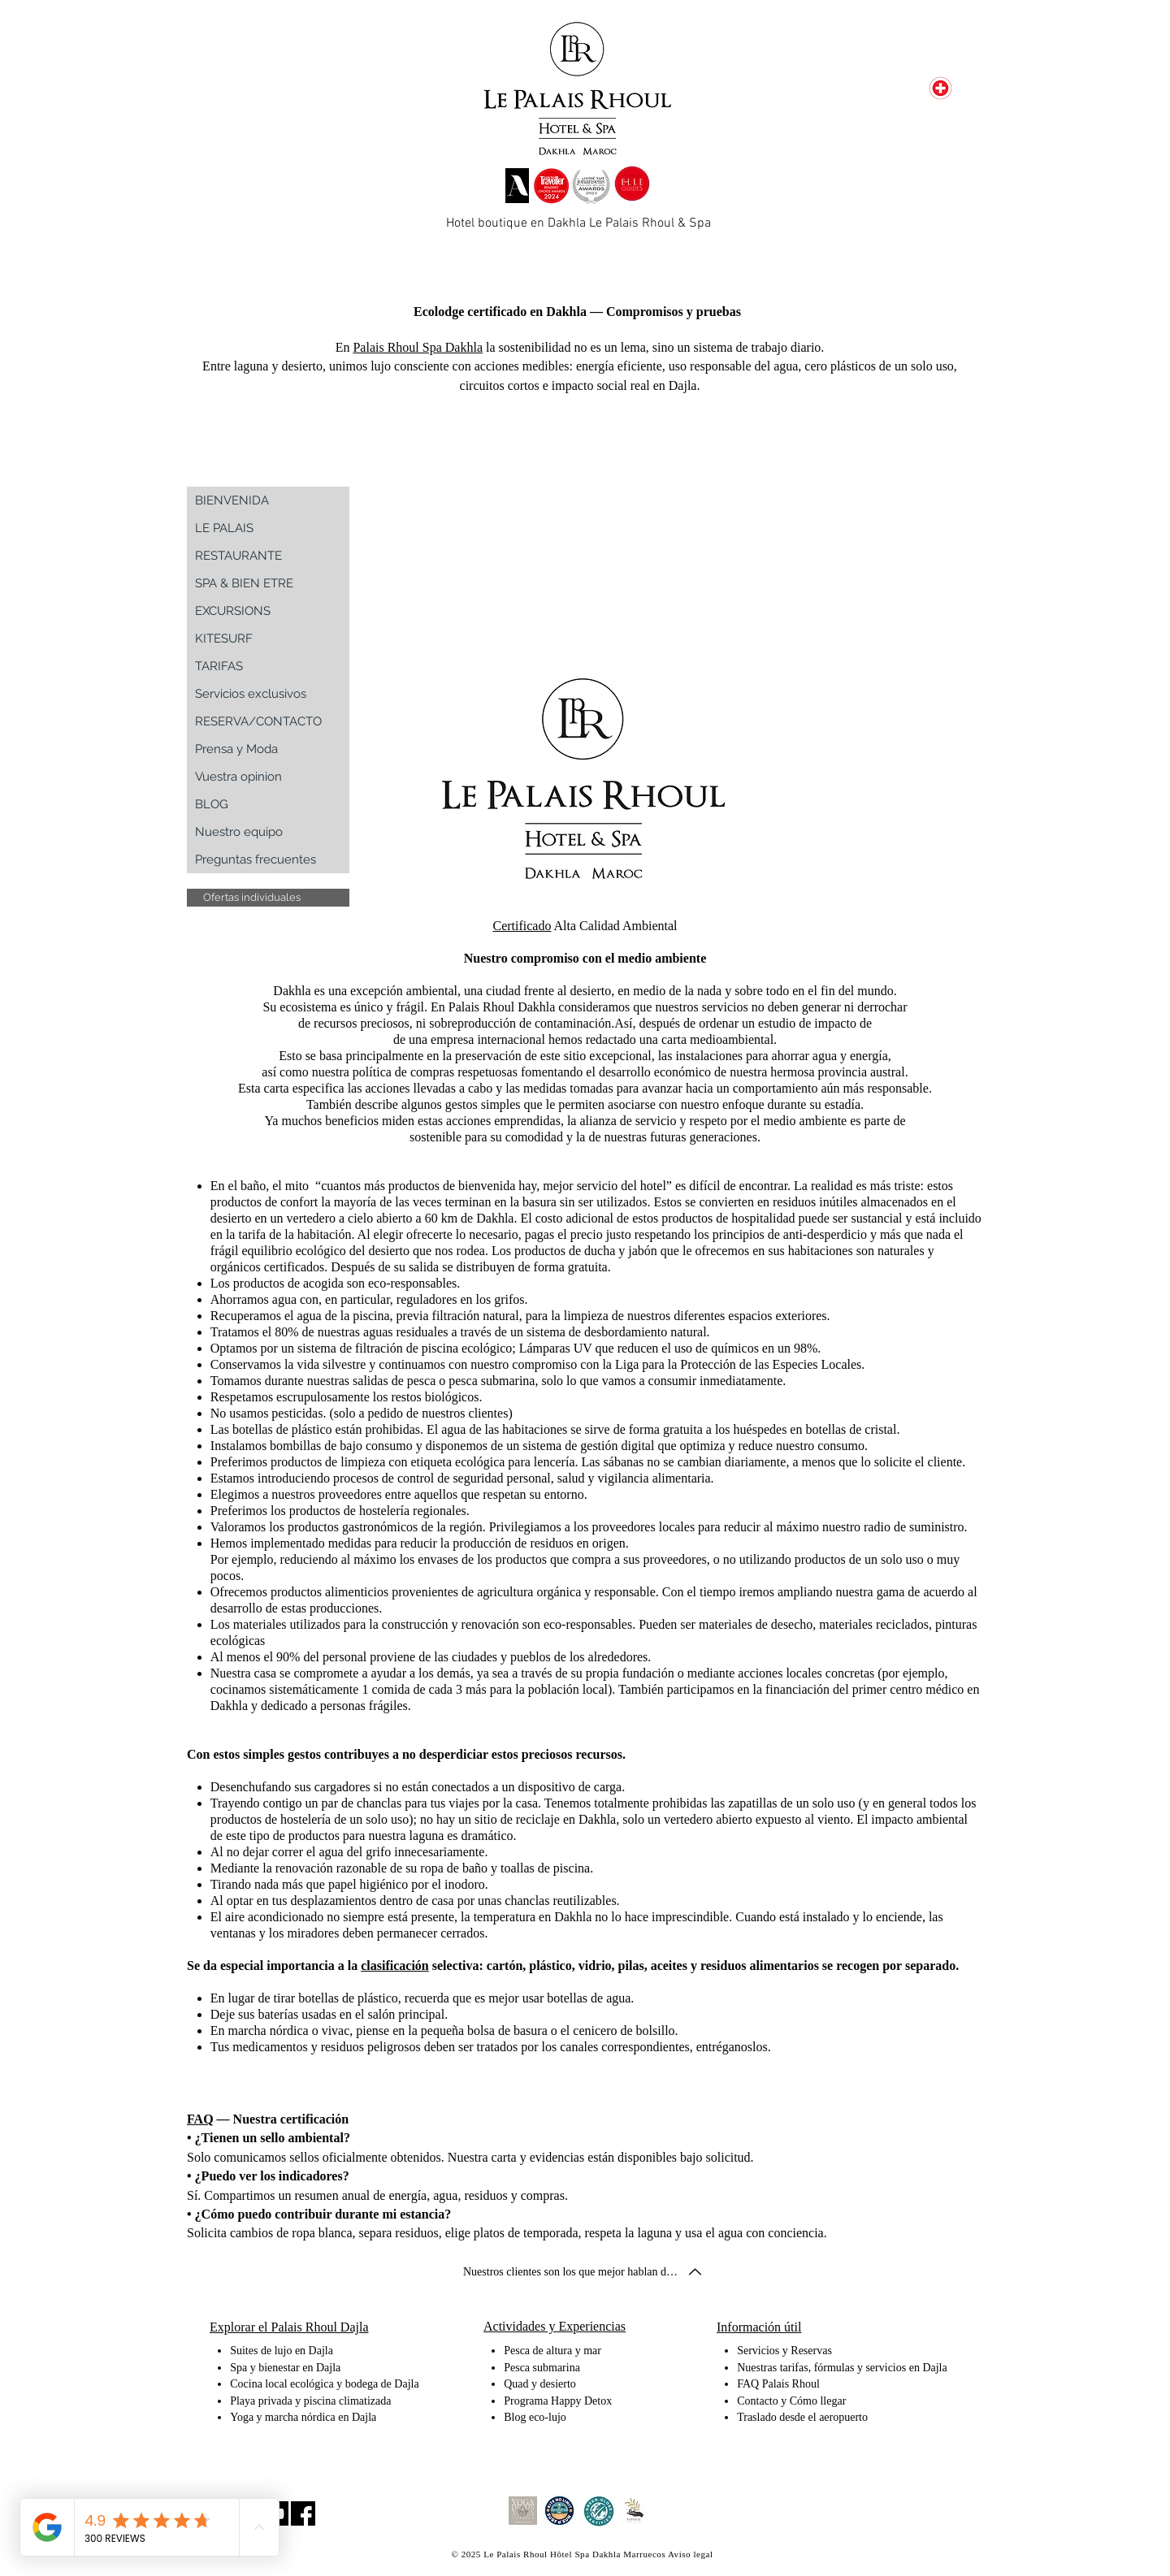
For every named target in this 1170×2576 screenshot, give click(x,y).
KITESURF (224, 638)
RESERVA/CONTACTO (258, 721)
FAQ (200, 2119)
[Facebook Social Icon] (303, 2513)
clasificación (395, 1965)
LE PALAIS (224, 528)
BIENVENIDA (232, 500)
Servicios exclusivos (250, 693)
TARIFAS (219, 666)
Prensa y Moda (236, 749)
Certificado (521, 926)
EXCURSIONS (233, 611)
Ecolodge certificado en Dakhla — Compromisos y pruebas (577, 311)
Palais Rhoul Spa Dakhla (418, 347)
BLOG (211, 804)
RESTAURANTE (238, 555)
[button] (268, 898)
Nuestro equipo (239, 832)
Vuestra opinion (238, 776)
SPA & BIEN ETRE (244, 583)
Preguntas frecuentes (255, 859)
